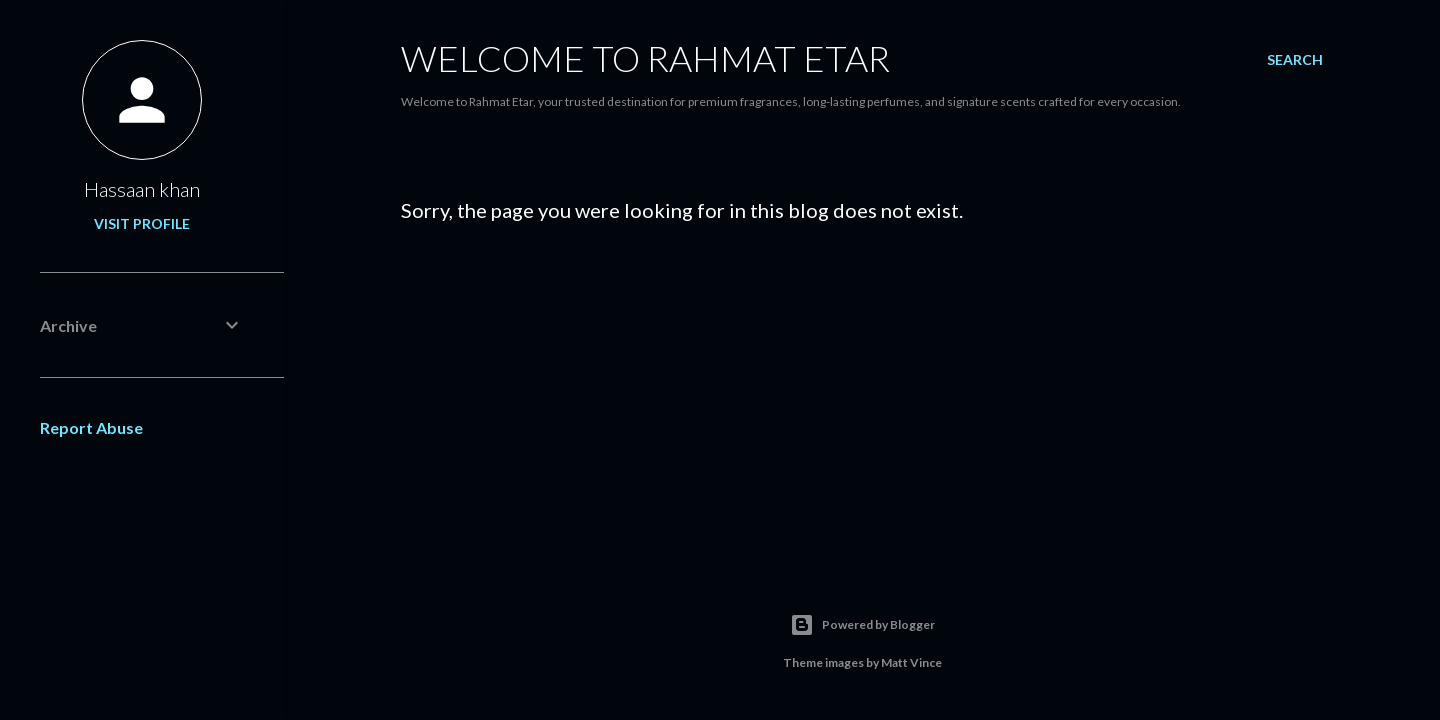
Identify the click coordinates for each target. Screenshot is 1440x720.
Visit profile (142, 223)
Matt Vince (911, 662)
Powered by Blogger (862, 625)
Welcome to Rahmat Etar (645, 58)
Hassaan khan (142, 189)
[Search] (1295, 60)
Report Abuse (91, 427)
